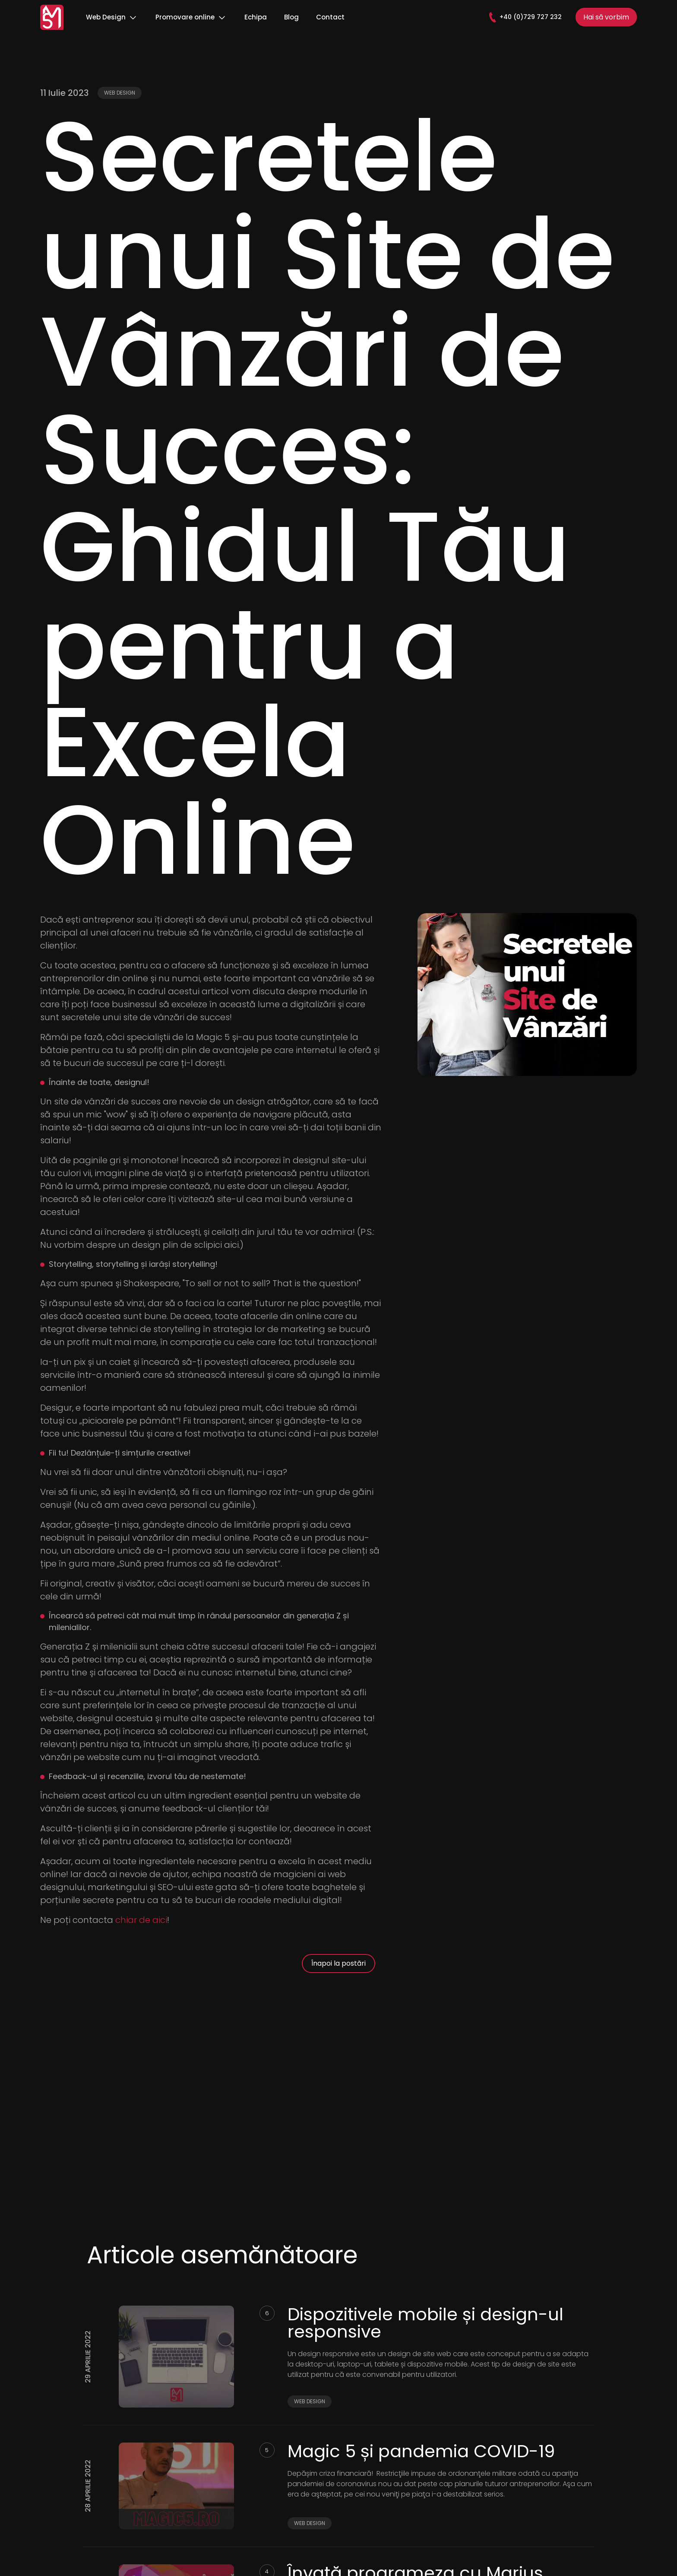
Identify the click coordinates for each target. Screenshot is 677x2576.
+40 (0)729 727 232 (524, 17)
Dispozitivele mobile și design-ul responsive (425, 2323)
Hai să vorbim (606, 17)
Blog (291, 17)
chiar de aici (141, 1920)
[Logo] (51, 17)
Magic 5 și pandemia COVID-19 (421, 2451)
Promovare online (191, 17)
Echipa (255, 17)
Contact (330, 17)
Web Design (112, 17)
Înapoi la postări (338, 1963)
